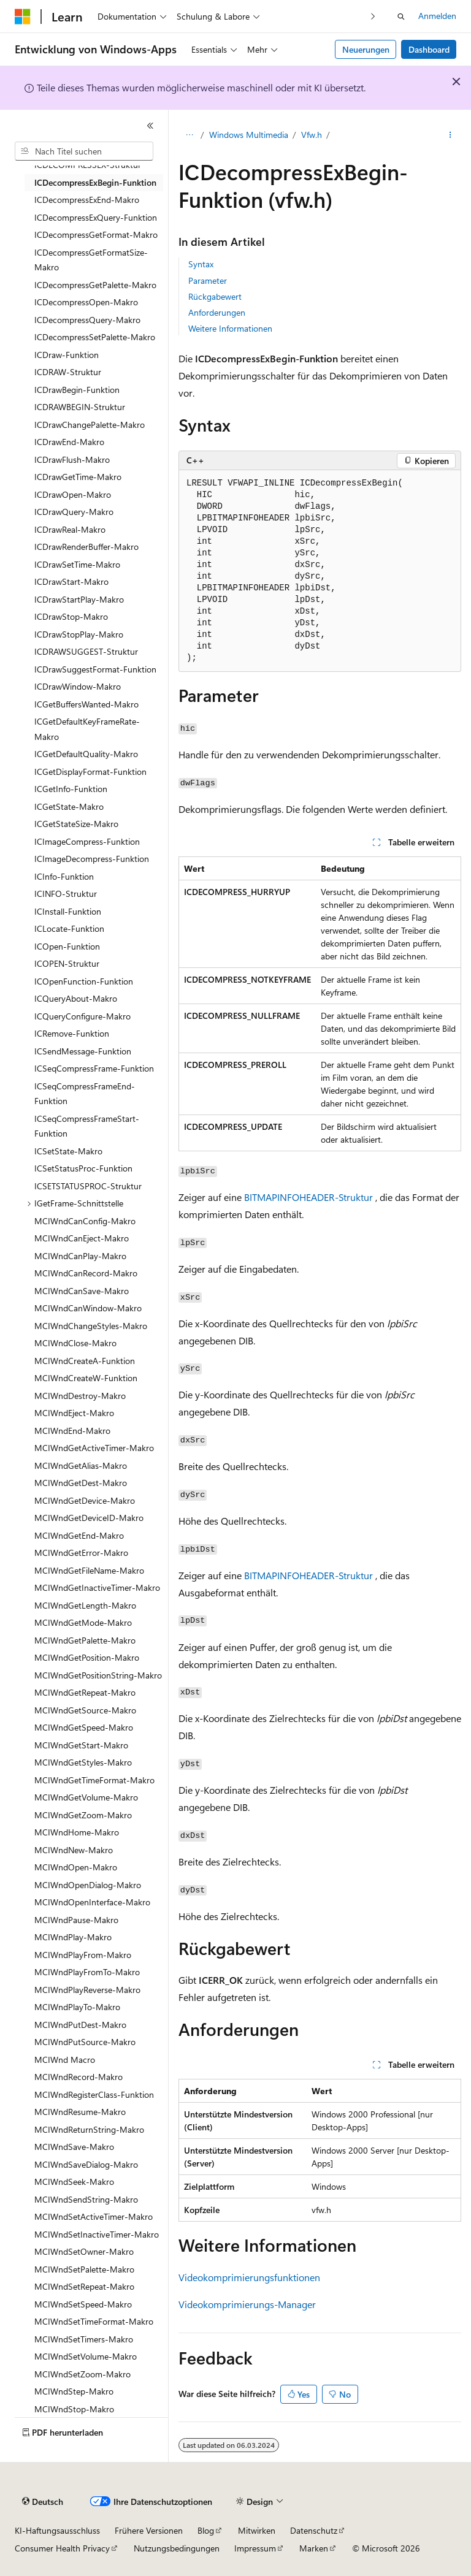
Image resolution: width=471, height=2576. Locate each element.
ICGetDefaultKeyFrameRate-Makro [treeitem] (87, 728)
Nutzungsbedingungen (177, 2548)
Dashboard (429, 49)
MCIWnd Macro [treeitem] (64, 2059)
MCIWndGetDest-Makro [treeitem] (80, 1482)
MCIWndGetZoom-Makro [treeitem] (83, 1815)
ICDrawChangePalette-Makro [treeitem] (89, 424)
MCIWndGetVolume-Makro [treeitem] (86, 1797)
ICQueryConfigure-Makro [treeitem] (82, 1016)
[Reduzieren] (150, 126)
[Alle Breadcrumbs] (189, 135)
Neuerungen (365, 49)
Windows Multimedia (248, 134)
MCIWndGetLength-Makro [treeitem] (85, 1605)
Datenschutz (313, 2530)
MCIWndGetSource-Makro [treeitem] (85, 1710)
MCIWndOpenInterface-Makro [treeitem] (92, 1902)
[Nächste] (373, 16)
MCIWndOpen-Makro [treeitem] (75, 1867)
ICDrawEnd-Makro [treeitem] (69, 442)
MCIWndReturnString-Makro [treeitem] (89, 2129)
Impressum (255, 2548)
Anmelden (437, 15)
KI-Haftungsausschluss (57, 2530)
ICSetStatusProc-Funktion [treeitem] (83, 1168)
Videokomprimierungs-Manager (247, 2304)
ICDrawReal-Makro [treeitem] (69, 529)
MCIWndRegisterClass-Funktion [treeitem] (94, 2094)
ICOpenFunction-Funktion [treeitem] (83, 981)
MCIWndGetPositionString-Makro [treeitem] (98, 1675)
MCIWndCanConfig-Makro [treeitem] (85, 1221)
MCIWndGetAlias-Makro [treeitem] (80, 1465)
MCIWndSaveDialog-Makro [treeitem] (86, 2164)
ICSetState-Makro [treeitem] (68, 1151)
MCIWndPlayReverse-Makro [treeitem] (87, 1989)
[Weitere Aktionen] (450, 135)
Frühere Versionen (149, 2530)
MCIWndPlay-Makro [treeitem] (73, 1937)
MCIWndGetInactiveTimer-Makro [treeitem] (97, 1587)
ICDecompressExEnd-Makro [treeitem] (86, 199)
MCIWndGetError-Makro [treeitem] (81, 1552)
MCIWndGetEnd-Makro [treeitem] (79, 1535)
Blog (205, 2530)
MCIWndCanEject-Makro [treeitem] (81, 1238)
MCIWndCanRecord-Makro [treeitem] (85, 1273)
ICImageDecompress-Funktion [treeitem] (91, 858)
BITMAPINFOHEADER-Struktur (308, 1197)
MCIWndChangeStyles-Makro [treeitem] (90, 1326)
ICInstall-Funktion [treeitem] (67, 911)
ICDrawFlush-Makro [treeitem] (72, 459)
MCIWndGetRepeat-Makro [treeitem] (85, 1692)
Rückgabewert (215, 296)
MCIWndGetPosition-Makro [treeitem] (86, 1657)
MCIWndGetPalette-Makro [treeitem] (85, 1640)
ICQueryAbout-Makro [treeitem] (75, 998)
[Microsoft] (23, 17)
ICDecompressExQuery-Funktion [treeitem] (95, 217)
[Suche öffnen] (401, 17)
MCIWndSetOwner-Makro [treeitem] (84, 2251)
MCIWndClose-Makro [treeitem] (75, 1343)
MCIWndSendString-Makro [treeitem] (86, 2199)
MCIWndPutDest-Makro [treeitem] (80, 2024)
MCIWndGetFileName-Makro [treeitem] (89, 1570)
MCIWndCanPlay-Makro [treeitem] (80, 1256)
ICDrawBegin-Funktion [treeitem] (77, 389)
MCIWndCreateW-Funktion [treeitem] (85, 1378)
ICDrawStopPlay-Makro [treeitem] (78, 634)
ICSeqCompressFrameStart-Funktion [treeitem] (86, 1126)
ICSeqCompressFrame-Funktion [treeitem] (94, 1068)
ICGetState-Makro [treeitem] (69, 806)
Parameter (207, 280)
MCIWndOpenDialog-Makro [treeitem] (87, 1885)
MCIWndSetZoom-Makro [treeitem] (82, 2374)
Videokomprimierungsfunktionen (249, 2277)
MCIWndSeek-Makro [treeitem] (74, 2181)
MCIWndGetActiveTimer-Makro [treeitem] (94, 1448)
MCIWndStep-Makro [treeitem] (73, 2391)
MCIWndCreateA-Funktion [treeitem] (84, 1360)
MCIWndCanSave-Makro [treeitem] (81, 1291)
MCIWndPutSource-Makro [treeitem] (85, 2042)
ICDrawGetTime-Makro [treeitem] (77, 476)
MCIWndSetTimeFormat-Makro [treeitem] (93, 2321)
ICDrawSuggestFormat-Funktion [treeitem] (95, 669)
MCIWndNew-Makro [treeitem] (73, 1850)
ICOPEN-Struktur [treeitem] (66, 963)
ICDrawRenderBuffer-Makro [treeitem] (86, 546)
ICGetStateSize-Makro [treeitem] (76, 823)
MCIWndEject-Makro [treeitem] (74, 1413)
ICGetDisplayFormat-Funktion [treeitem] (90, 771)
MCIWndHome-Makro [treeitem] (76, 1832)
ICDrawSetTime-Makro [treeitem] (77, 564)
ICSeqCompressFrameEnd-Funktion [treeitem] (84, 1093)
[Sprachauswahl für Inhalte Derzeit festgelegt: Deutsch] (43, 2502)
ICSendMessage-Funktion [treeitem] (82, 1051)
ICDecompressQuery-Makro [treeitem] (87, 320)
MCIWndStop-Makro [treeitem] (74, 2409)
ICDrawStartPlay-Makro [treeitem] (79, 599)
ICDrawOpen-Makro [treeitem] (72, 494)
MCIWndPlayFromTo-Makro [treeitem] (87, 1972)
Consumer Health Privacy (62, 2548)
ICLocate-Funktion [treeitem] (69, 928)
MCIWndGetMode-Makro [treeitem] (83, 1622)
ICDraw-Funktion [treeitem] (66, 354)
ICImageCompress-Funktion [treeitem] (87, 841)
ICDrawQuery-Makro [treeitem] (73, 511)
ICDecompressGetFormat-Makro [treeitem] (96, 234)
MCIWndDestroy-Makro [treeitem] (80, 1395)
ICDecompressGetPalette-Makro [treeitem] (95, 285)
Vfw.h (311, 134)
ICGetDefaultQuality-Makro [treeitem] (86, 754)
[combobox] (84, 151)
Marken (313, 2548)
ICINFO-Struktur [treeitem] (65, 893)
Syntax (200, 264)
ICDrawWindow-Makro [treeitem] (77, 686)
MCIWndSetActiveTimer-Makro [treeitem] (93, 2216)
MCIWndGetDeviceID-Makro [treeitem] (89, 1517)
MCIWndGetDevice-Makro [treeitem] (84, 1500)
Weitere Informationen (230, 328)
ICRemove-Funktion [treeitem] (71, 1033)
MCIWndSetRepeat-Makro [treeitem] (84, 2286)
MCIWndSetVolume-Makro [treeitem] (85, 2356)
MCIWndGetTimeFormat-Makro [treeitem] (94, 1780)
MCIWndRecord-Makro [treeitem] (78, 2077)
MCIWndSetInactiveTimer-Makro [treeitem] (96, 2234)
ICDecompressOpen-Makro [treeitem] (86, 302)
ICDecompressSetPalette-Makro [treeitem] (94, 337)
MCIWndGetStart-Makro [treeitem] (81, 1745)
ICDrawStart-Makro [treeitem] (71, 581)
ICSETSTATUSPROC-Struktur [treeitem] (88, 1186)
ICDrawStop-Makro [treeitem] (71, 616)
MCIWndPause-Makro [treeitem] (76, 1920)
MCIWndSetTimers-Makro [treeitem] (83, 2339)
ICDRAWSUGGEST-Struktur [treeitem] (86, 651)
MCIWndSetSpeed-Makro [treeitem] (83, 2304)
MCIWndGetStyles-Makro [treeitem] (83, 1762)
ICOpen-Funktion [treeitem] (67, 946)
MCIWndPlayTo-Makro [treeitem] (77, 2007)
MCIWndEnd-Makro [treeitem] (72, 1430)
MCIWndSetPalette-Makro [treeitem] (84, 2269)
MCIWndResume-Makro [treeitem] (80, 2111)
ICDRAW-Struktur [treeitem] (67, 372)
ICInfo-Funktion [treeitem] (64, 876)
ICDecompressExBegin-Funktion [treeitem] (95, 182)
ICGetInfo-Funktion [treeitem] (70, 789)
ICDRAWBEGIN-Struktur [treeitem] (79, 407)
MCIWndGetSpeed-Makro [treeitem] (83, 1727)
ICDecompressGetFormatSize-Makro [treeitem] (91, 259)
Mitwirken (256, 2530)
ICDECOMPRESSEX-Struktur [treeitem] (87, 164)
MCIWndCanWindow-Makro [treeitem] (88, 1308)
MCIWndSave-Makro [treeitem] (74, 2146)
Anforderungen (216, 312)
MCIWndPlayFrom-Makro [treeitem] (82, 1955)
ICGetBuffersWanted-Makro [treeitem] (86, 704)
